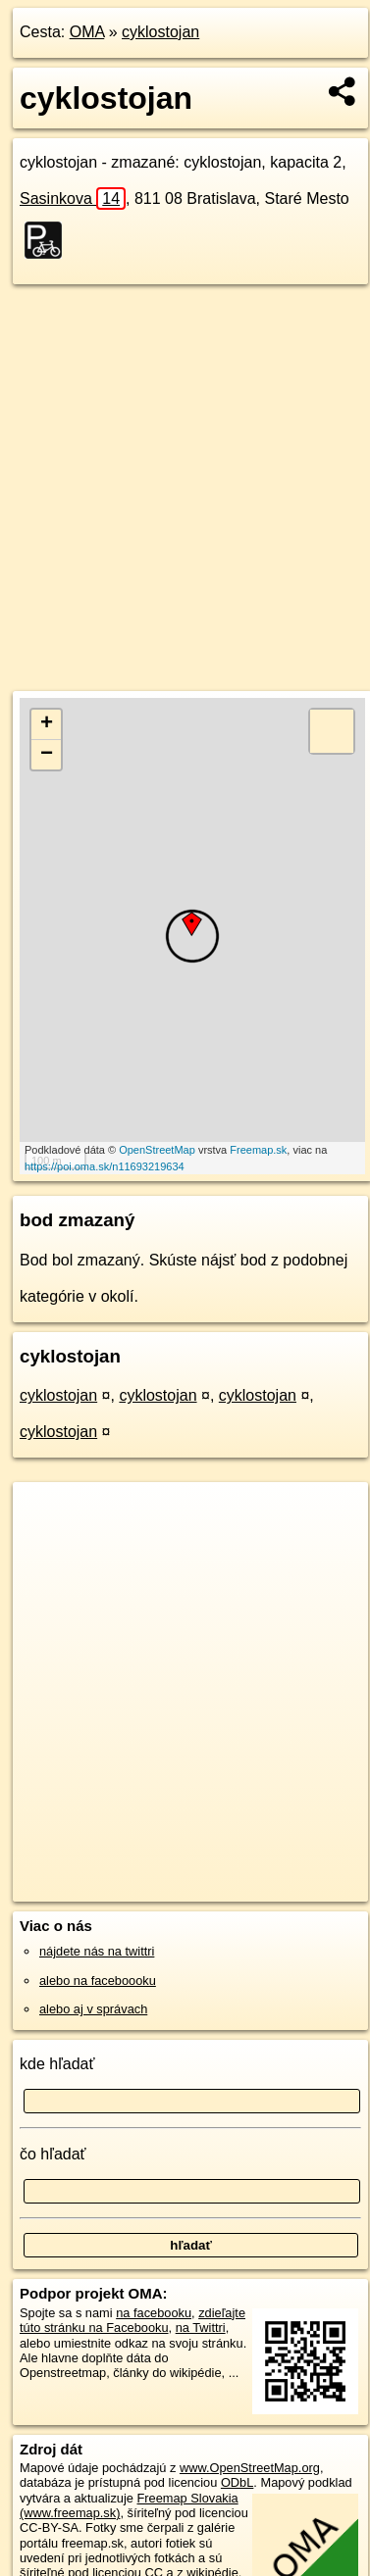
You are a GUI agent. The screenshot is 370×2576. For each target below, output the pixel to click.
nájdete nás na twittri (96, 1951)
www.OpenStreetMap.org (250, 2467)
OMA (87, 32)
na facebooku (153, 2312)
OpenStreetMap (157, 1150)
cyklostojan (160, 32)
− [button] (46, 754)
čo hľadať (53, 2154)
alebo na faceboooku (97, 1980)
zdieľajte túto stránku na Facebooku (132, 2320)
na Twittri (201, 2327)
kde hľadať (57, 2064)
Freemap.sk (258, 1150)
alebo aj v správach (93, 2009)
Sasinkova (73, 198)
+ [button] (46, 724)
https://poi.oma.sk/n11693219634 (105, 1166)
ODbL (237, 2482)
